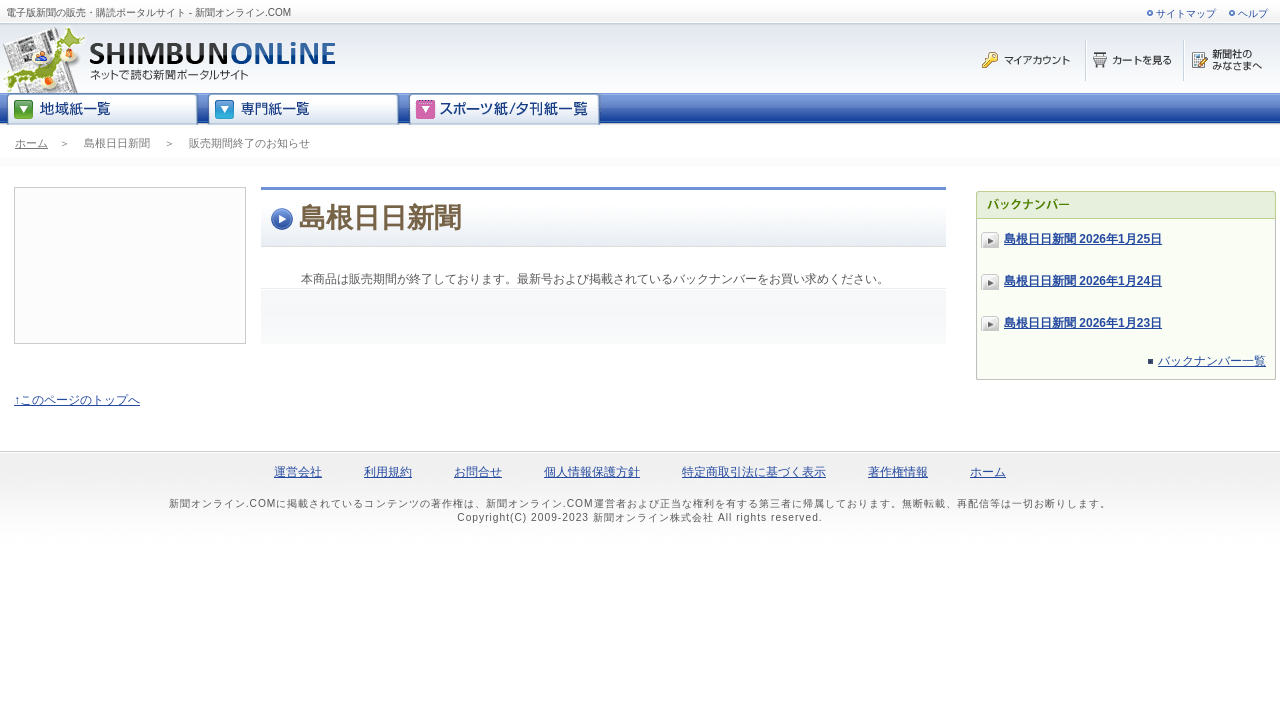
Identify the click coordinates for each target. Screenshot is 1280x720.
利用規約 (388, 472)
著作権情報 (898, 472)
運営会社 (298, 472)
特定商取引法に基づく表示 (754, 472)
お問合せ (478, 472)
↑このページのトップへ (77, 400)
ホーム (31, 143)
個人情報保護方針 (592, 472)
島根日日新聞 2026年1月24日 (1083, 281)
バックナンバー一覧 (1212, 361)
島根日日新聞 (117, 143)
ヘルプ (1253, 13)
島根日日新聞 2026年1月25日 (1083, 239)
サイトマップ (1186, 13)
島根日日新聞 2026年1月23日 (1083, 323)
